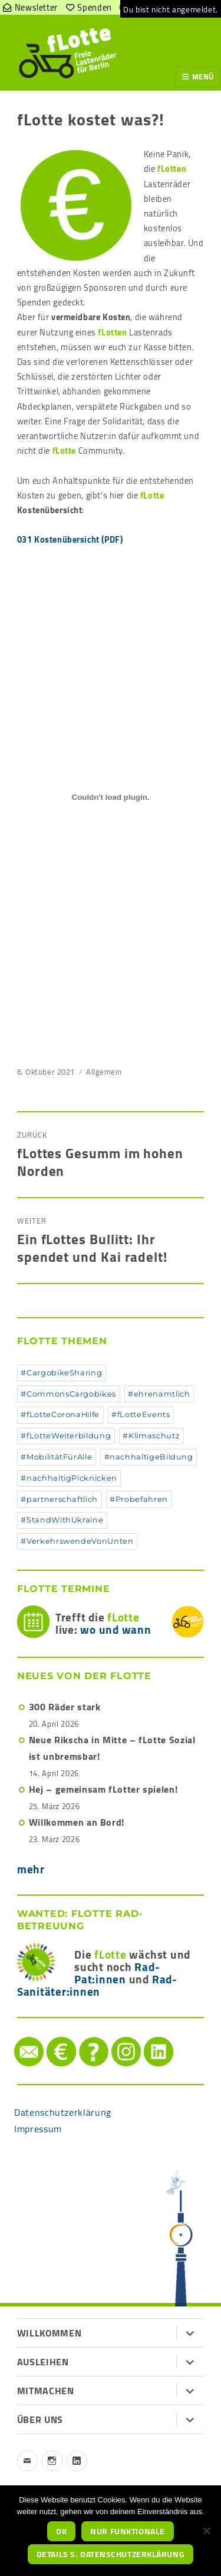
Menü (203, 76)
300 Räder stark (65, 1707)
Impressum (38, 2129)
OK (61, 2531)
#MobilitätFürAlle (56, 1456)
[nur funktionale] (206, 2531)
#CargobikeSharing (61, 1372)
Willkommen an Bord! (76, 1822)
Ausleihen (43, 2362)
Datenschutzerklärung (62, 2112)
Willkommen (49, 2333)
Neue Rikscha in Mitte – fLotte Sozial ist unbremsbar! (112, 1748)
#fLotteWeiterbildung (66, 1435)
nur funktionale (127, 2531)
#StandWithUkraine (62, 1519)
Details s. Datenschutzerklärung (110, 2554)
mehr (31, 1869)
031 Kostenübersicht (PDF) (70, 539)
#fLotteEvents (140, 1414)
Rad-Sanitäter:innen (97, 1985)
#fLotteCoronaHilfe (60, 1414)
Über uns (40, 2419)
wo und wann (115, 1629)
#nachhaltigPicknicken (69, 1478)
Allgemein (104, 1072)
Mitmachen (45, 2390)
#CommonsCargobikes (68, 1394)
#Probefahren (139, 1499)
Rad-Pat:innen (117, 1973)
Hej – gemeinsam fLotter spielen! (103, 1789)
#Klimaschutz (151, 1435)
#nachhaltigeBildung (148, 1456)
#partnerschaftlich (59, 1499)
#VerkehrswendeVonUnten (77, 1541)
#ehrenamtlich (159, 1394)
